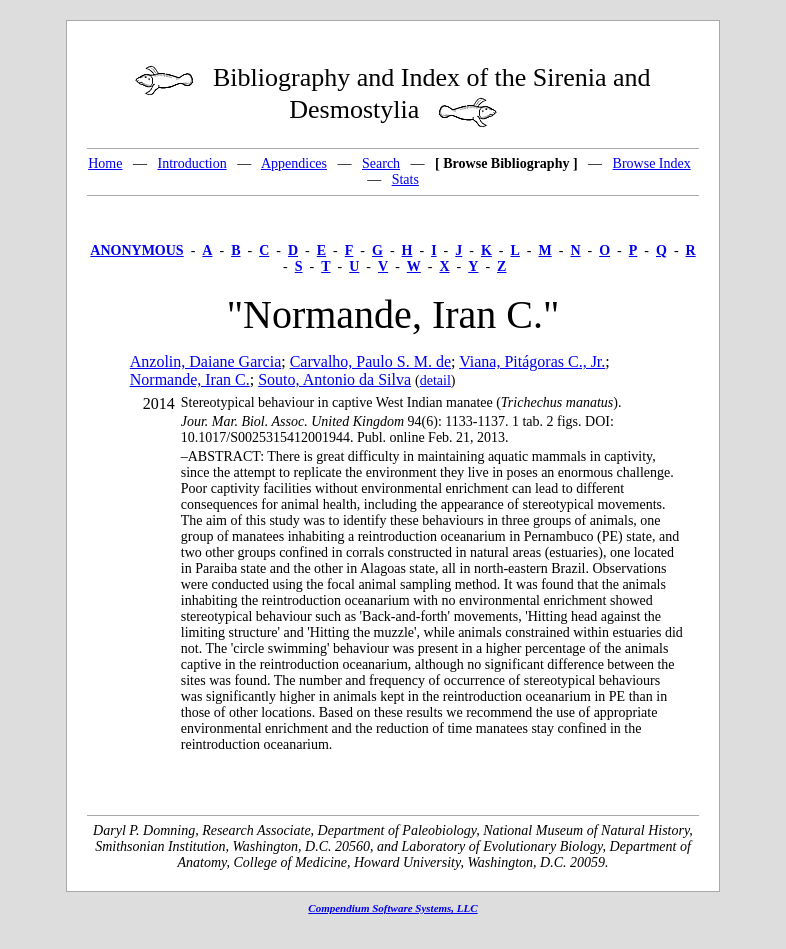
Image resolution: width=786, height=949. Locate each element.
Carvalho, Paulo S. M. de (370, 361)
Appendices (294, 163)
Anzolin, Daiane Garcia (205, 361)
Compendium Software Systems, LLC (392, 908)
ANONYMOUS (136, 250)
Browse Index (652, 163)
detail (435, 380)
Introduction (191, 163)
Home (105, 163)
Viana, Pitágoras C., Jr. (532, 361)
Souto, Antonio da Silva (334, 379)
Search (381, 163)
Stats (405, 179)
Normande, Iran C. (190, 379)
